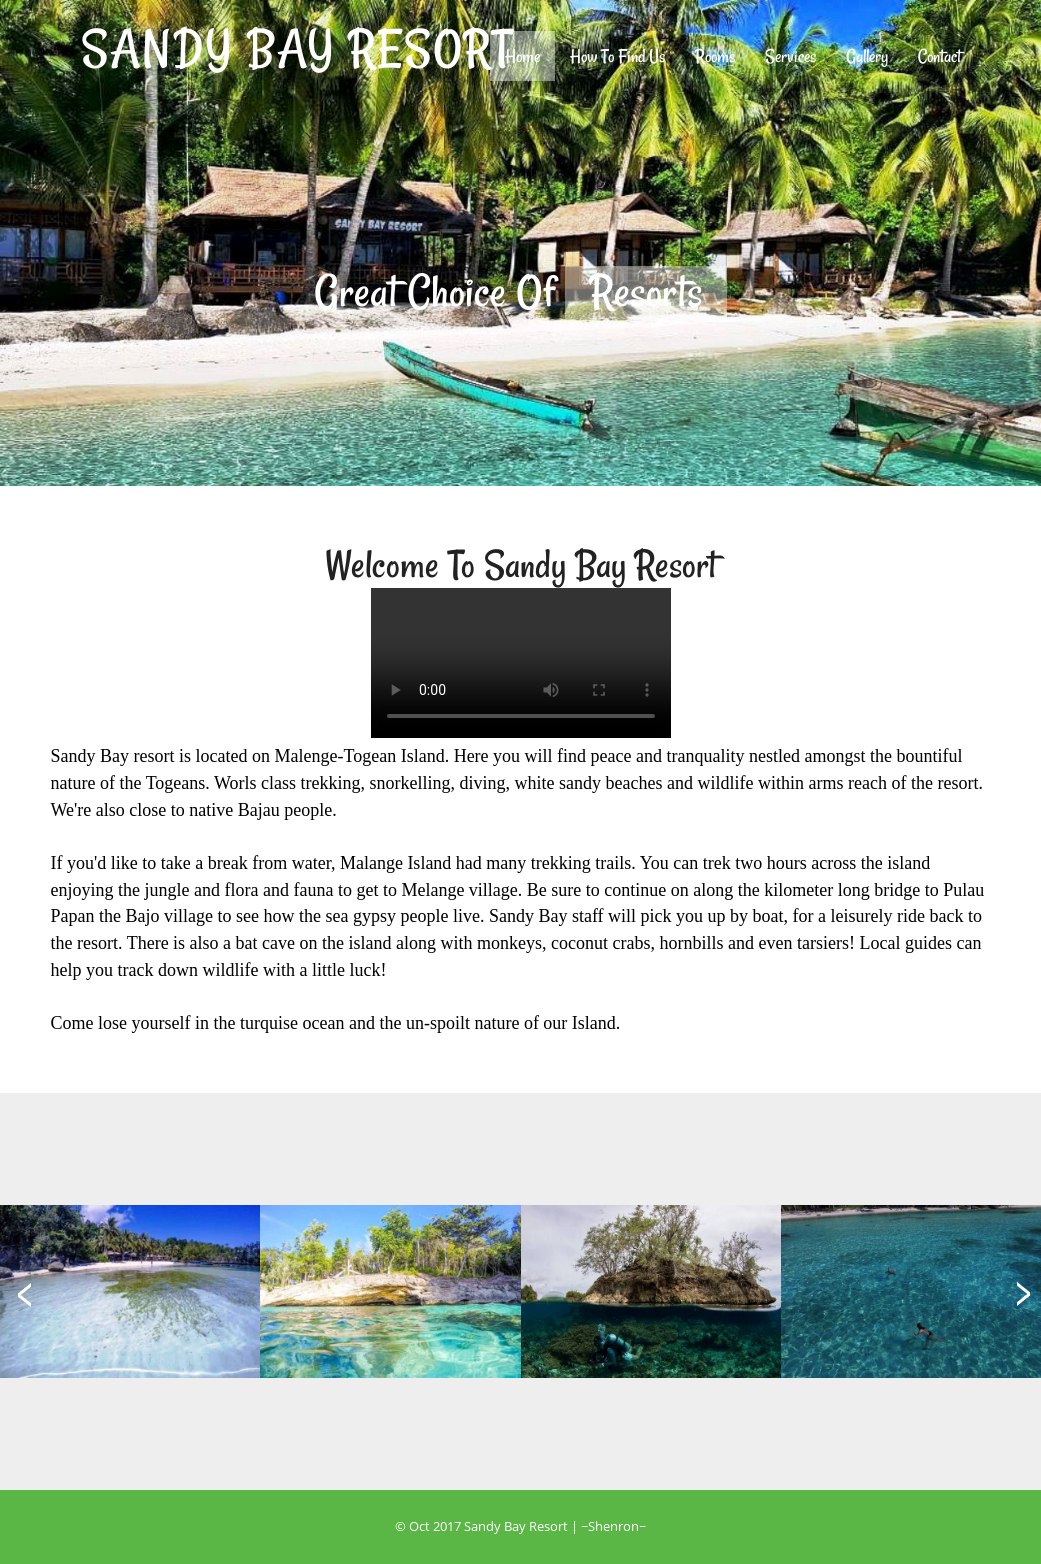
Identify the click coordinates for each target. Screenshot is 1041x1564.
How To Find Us (617, 56)
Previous (211, 290)
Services (790, 56)
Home (530, 55)
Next (831, 290)
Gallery (867, 56)
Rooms (715, 56)
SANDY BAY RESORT (297, 48)
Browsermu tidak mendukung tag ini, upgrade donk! (521, 663)
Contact (939, 56)
